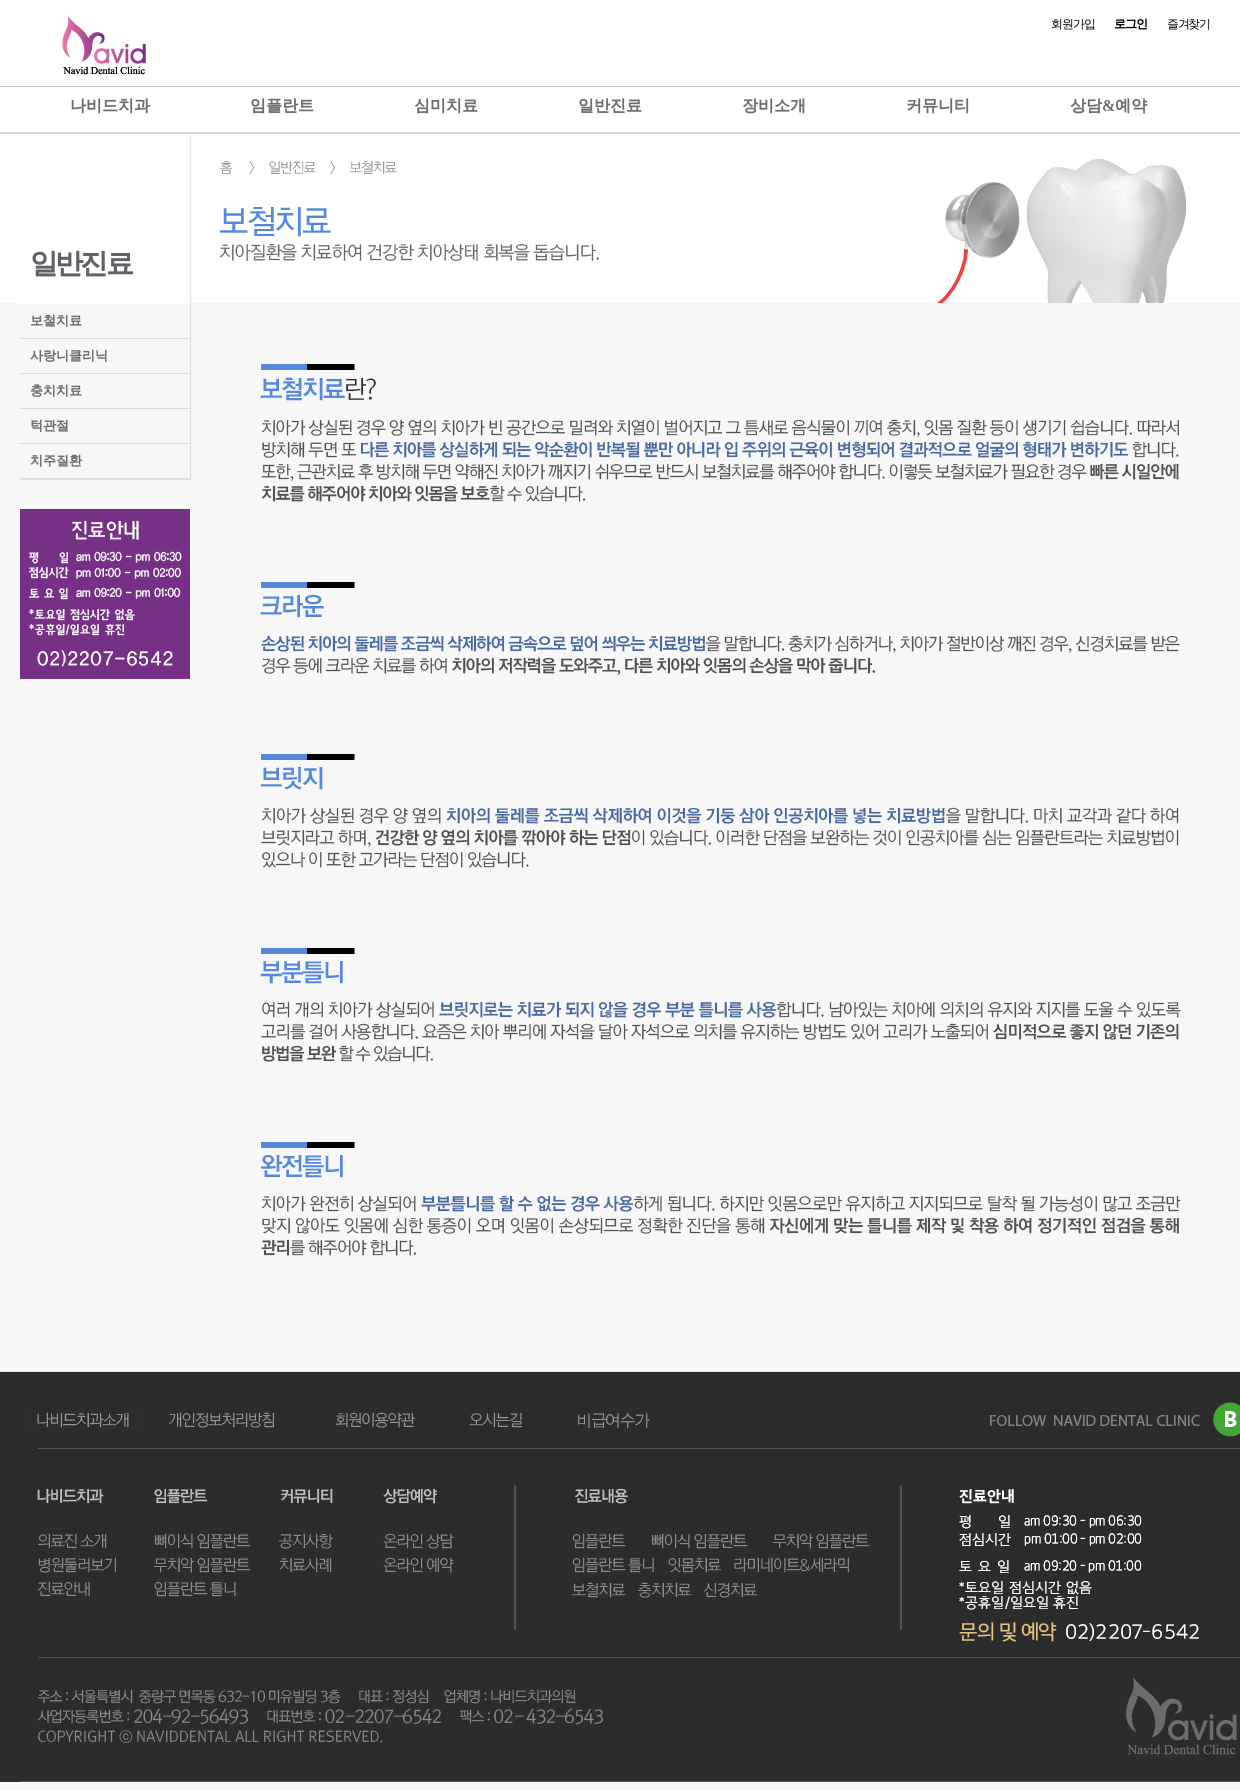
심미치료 (446, 105)
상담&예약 (1108, 105)
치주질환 (56, 460)
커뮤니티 (938, 105)
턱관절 (49, 425)
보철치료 (56, 320)
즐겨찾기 (1188, 24)
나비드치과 (110, 105)
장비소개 (774, 105)
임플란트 (282, 105)
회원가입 (1072, 24)
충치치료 (56, 390)
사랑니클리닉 (69, 355)
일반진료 (610, 105)
